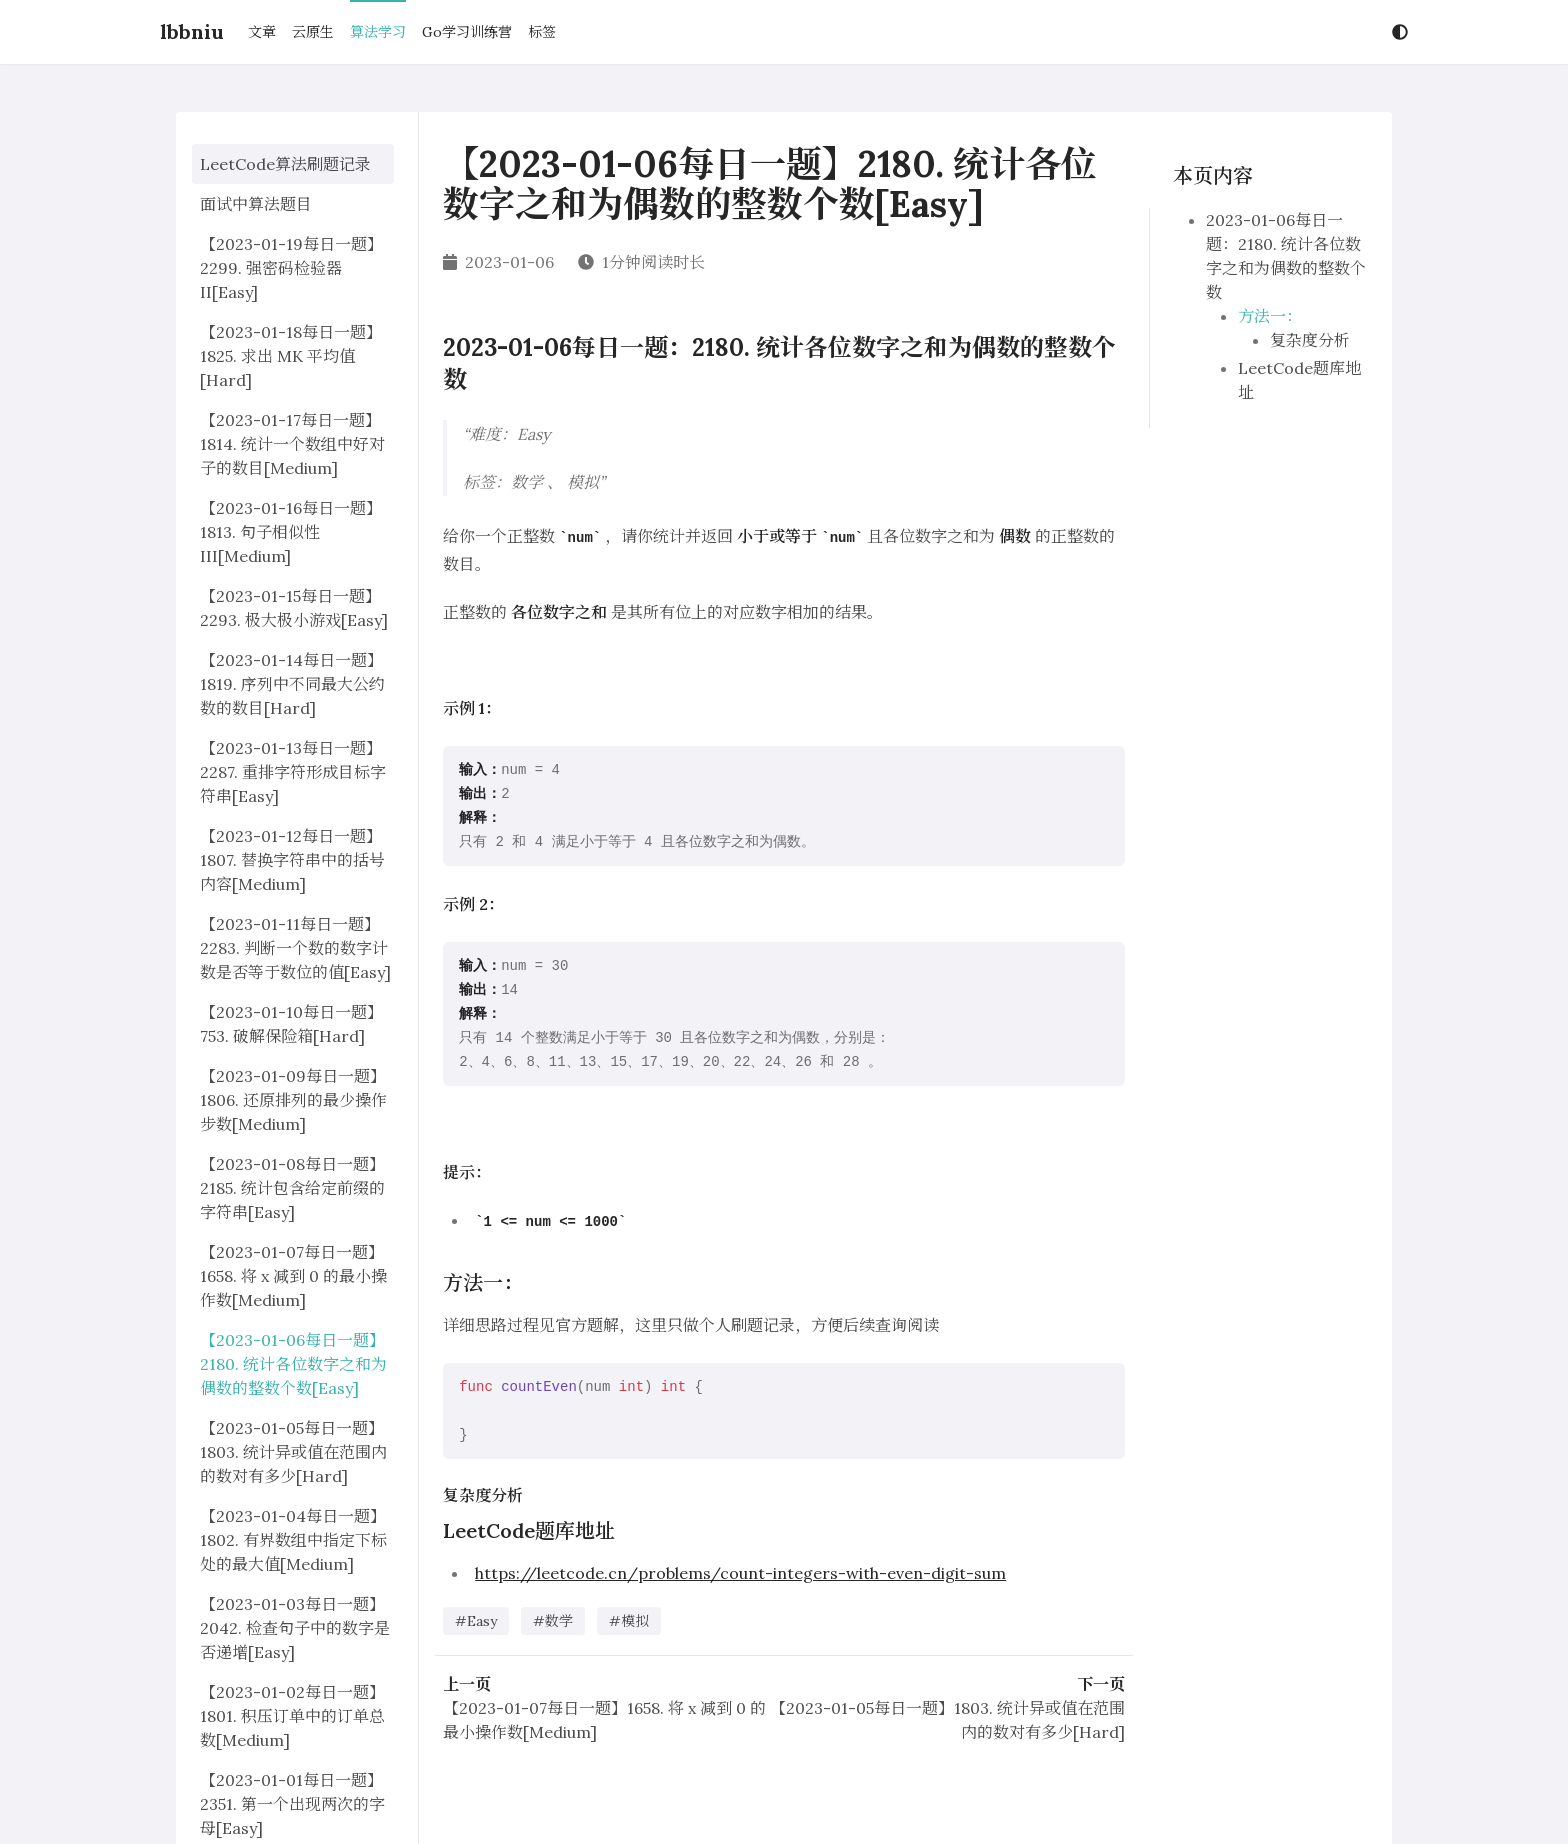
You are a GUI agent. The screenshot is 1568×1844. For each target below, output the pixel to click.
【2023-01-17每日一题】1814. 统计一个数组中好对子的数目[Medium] (292, 444)
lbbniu (192, 31)
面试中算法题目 (256, 204)
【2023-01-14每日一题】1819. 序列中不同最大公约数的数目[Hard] (292, 684)
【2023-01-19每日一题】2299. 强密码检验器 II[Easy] (291, 268)
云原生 (313, 32)
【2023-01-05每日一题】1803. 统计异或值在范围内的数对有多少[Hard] (293, 1452)
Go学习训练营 (467, 32)
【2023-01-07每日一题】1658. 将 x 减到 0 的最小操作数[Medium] (293, 1276)
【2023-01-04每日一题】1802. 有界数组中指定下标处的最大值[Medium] (293, 1540)
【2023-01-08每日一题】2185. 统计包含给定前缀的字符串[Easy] (292, 1188)
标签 (542, 32)
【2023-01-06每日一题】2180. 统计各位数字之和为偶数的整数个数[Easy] (293, 1364)
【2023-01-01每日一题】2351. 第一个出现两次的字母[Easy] (292, 1804)
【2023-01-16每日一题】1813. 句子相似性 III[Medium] (291, 532)
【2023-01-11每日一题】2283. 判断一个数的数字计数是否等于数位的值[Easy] (295, 948)
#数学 (553, 1621)
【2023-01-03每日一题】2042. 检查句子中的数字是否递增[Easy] (295, 1628)
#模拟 (629, 1621)
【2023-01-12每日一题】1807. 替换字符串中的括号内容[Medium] (292, 860)
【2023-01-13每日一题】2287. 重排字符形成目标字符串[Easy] (293, 772)
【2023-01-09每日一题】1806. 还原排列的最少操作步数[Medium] (293, 1100)
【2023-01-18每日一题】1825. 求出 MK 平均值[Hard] (291, 356)
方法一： (1270, 316)
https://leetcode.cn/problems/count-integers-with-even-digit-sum (740, 1573)
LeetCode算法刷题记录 (285, 164)
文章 (262, 32)
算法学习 (378, 32)
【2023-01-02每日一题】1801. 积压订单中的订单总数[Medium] (292, 1716)
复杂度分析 (1310, 340)
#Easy (476, 1621)
